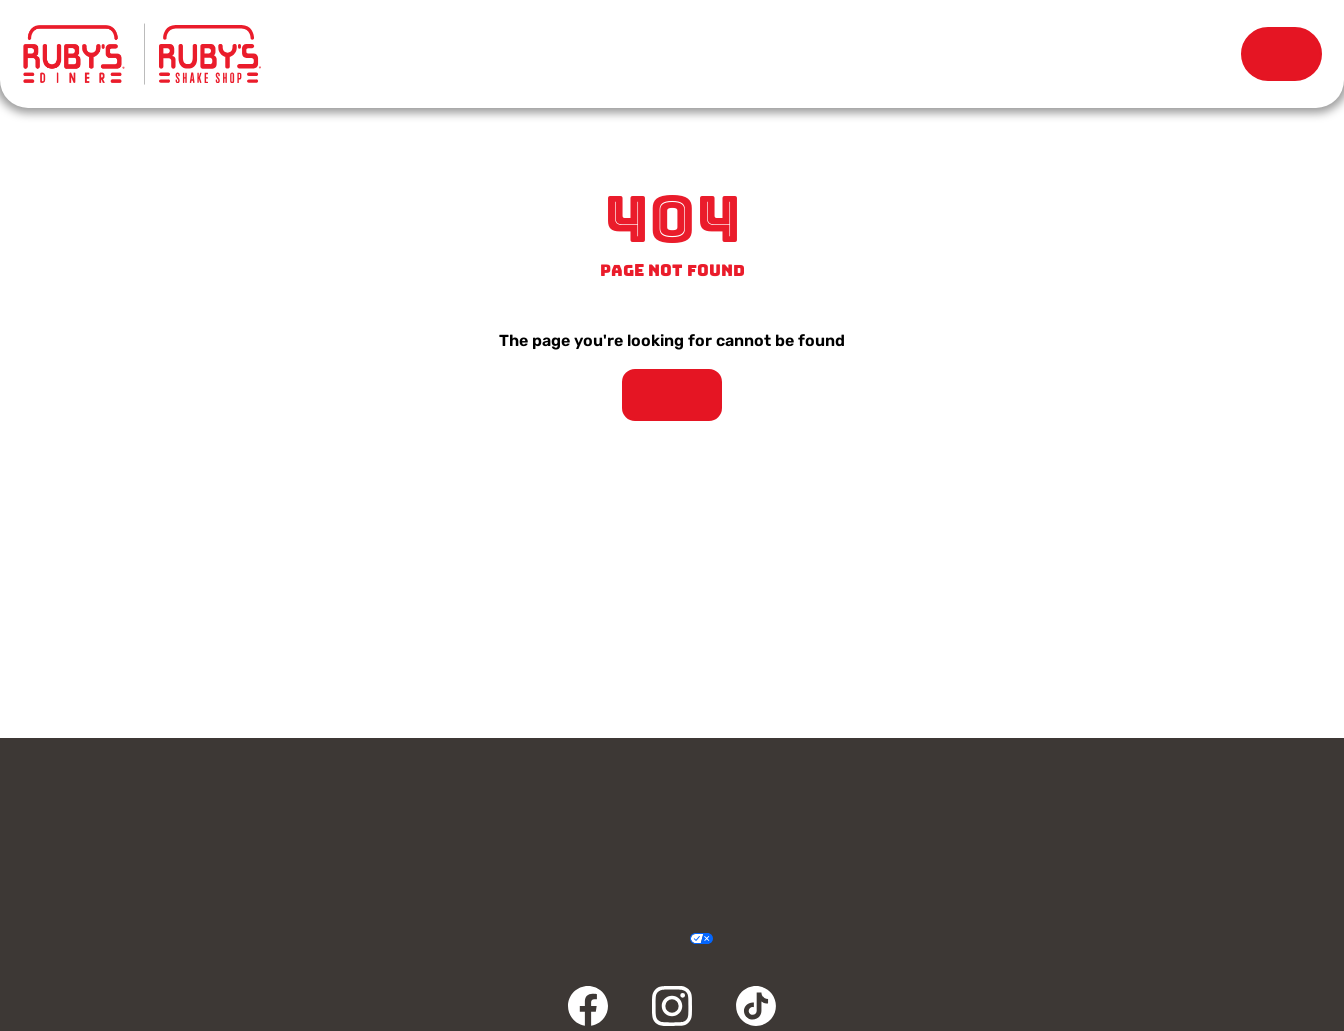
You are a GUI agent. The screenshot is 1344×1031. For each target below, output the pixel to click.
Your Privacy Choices (678, 939)
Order (1281, 54)
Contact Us (180, 807)
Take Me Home (672, 395)
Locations (628, 54)
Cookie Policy (744, 939)
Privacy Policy (559, 939)
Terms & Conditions (598, 939)
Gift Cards (508, 807)
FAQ (508, 855)
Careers (1163, 807)
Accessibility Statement (638, 939)
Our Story (874, 54)
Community (180, 855)
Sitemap (784, 939)
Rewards (1120, 54)
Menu (381, 44)
